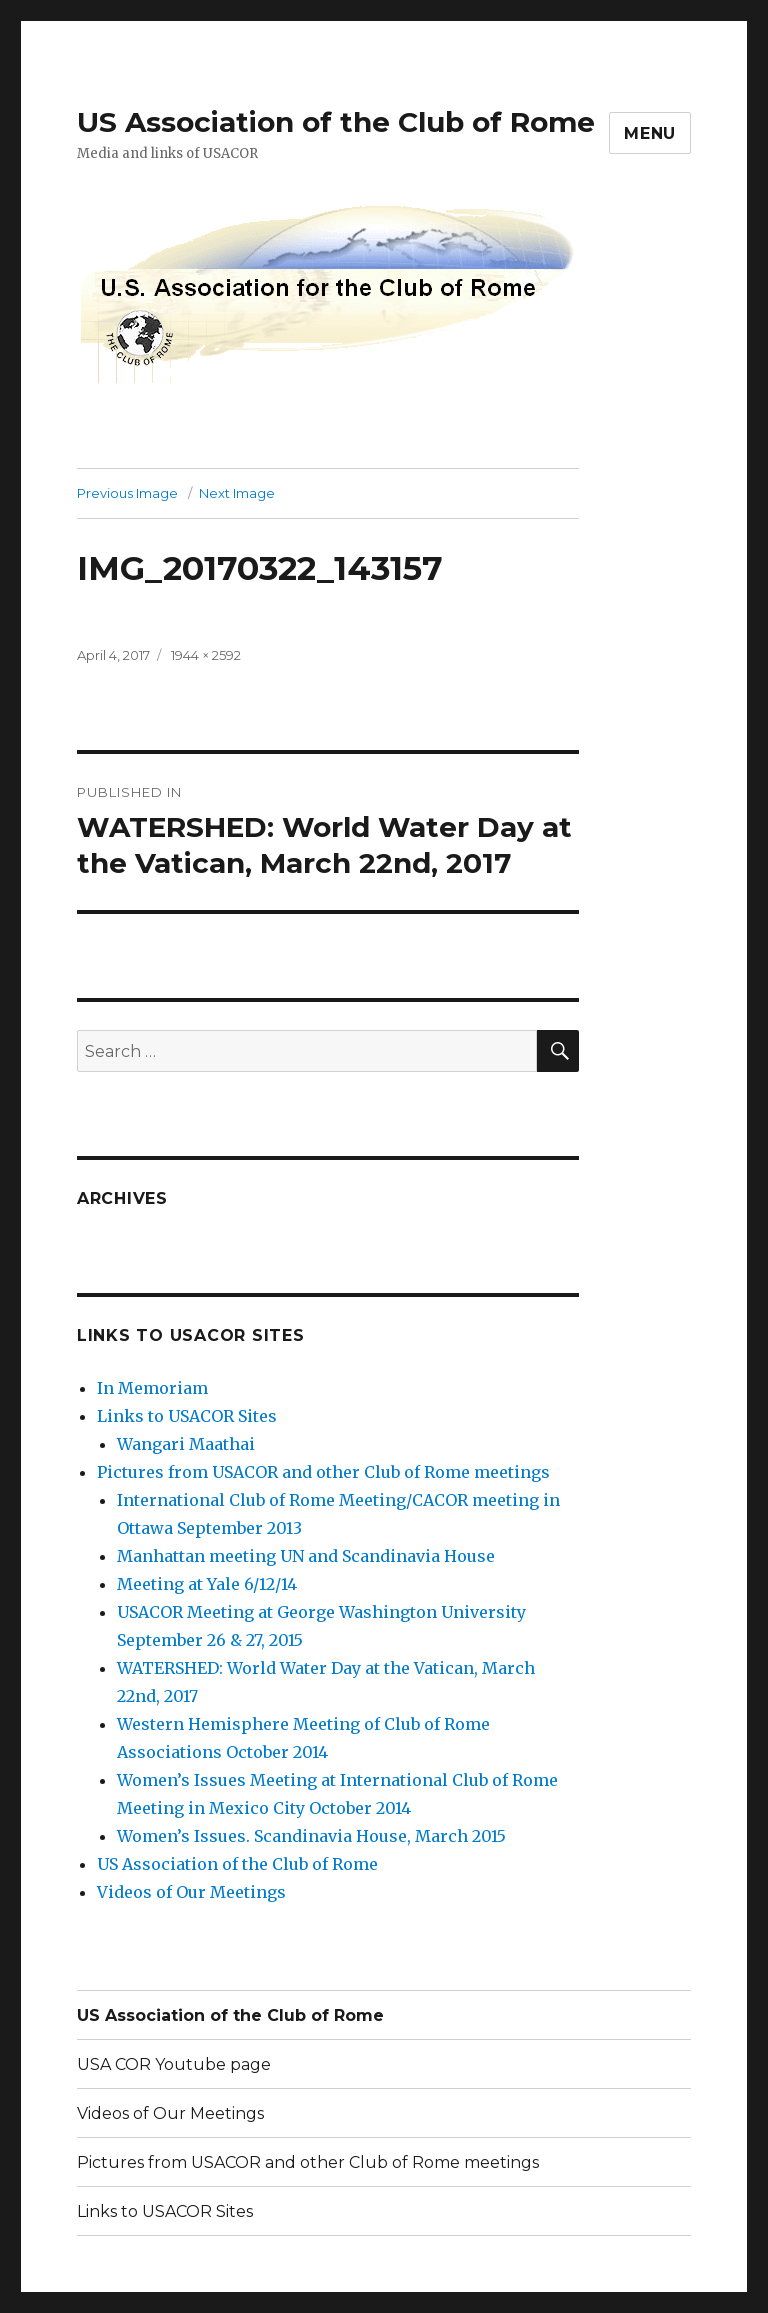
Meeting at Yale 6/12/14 (207, 1584)
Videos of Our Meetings (191, 1892)
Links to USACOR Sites (187, 1416)
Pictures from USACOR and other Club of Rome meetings (323, 1472)
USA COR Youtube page (174, 2064)
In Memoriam (152, 1388)
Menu (650, 133)
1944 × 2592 (206, 655)
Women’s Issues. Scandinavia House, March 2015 (311, 1836)
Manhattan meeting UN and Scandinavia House (306, 1556)
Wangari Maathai (186, 1444)
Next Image (237, 493)
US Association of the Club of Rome (336, 122)
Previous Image (127, 493)
